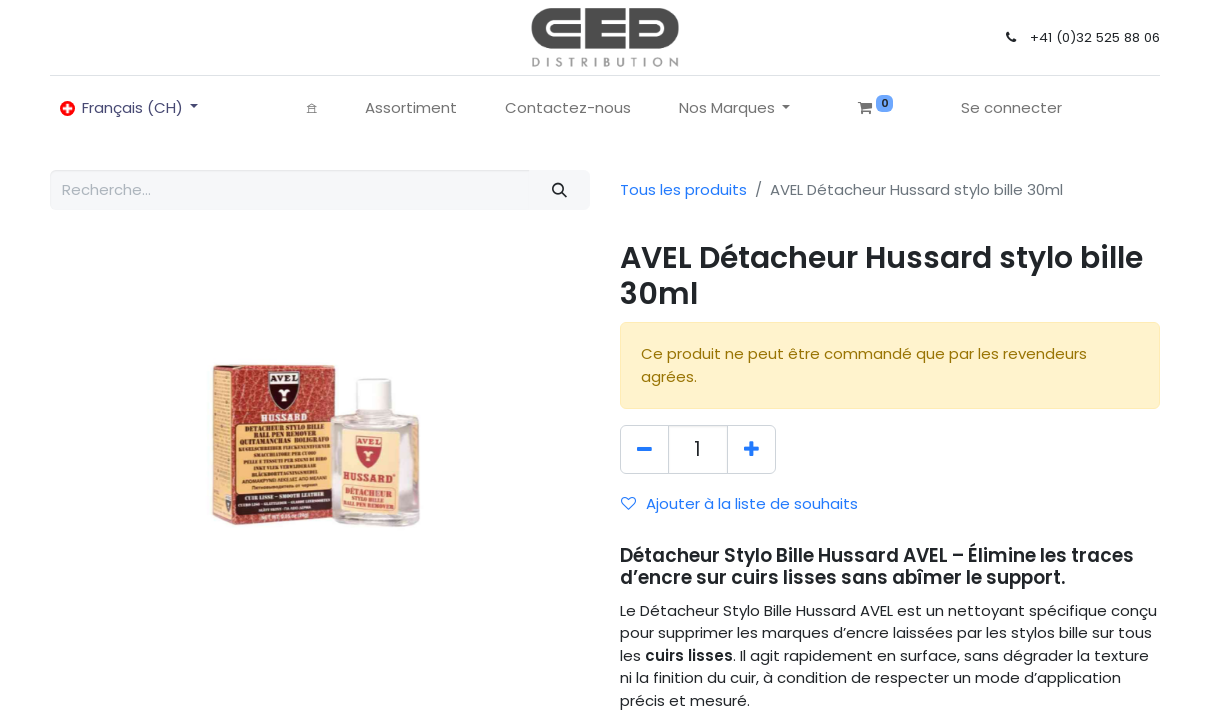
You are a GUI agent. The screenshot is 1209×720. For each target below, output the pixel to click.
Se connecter (1011, 107)
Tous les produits (683, 189)
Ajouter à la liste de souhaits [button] (739, 503)
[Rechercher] (559, 190)
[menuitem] (311, 108)
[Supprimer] (644, 449)
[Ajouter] (751, 449)
